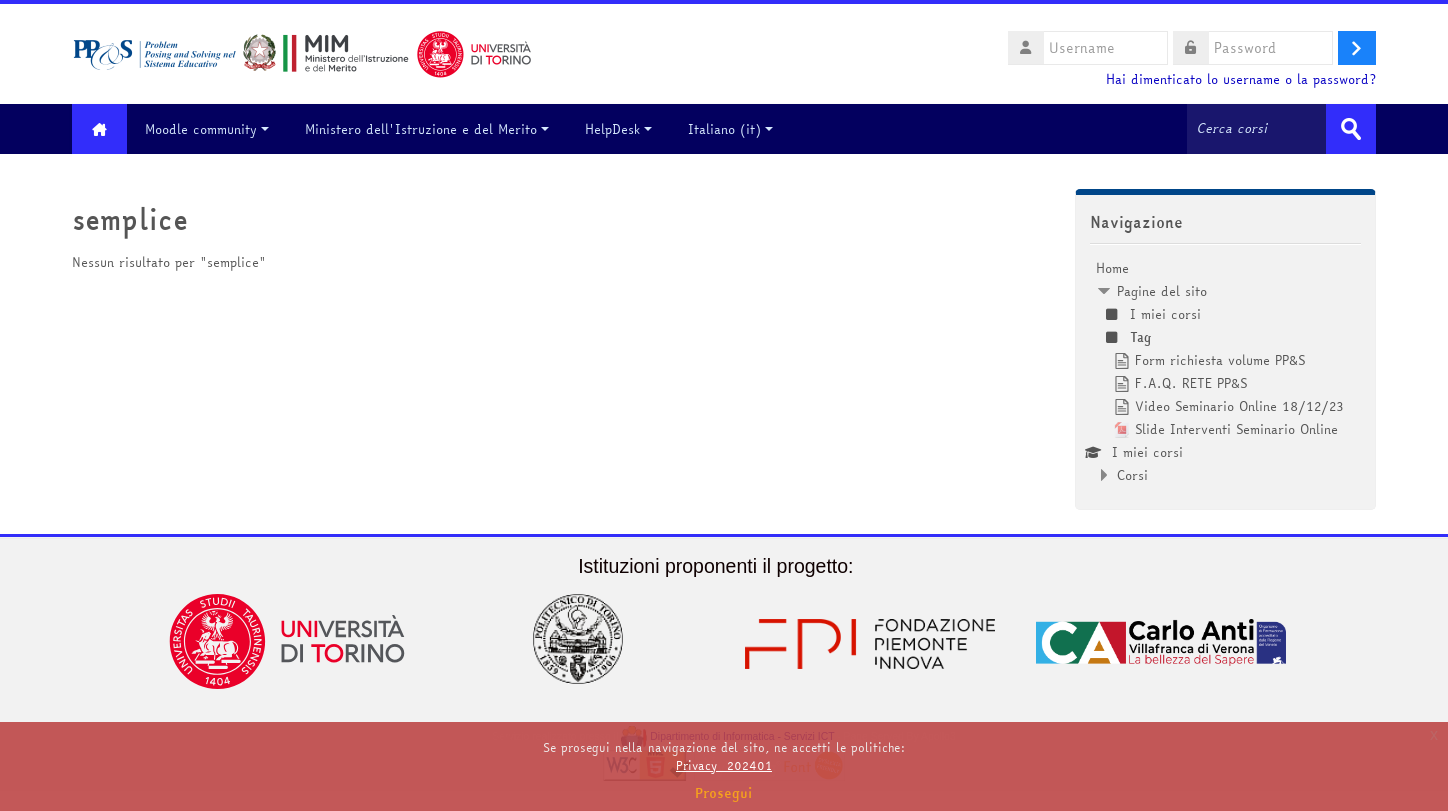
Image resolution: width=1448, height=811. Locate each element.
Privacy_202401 (724, 765)
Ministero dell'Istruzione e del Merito (427, 129)
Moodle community (207, 129)
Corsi (1132, 475)
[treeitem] (1225, 371)
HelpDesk (618, 129)
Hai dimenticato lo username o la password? (1241, 79)
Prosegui (724, 793)
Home (1112, 268)
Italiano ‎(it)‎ (730, 129)
